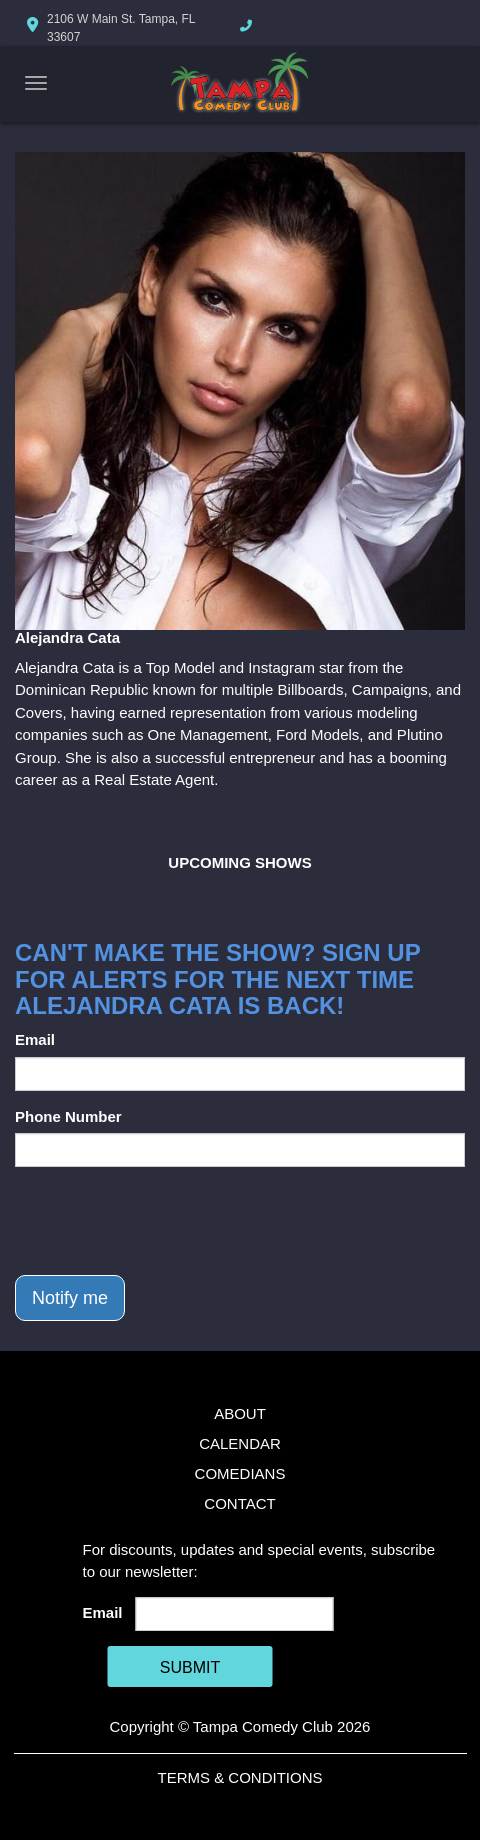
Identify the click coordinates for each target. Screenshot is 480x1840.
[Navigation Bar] (36, 83)
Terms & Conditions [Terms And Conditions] (239, 1777)
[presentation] (167, 1221)
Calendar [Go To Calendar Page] (240, 1443)
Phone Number (68, 1116)
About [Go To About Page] (240, 1413)
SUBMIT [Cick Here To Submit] (190, 1667)
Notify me (70, 1298)
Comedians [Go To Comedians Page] (240, 1473)
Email (35, 1039)
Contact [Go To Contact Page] (239, 1503)
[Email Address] (234, 1614)
